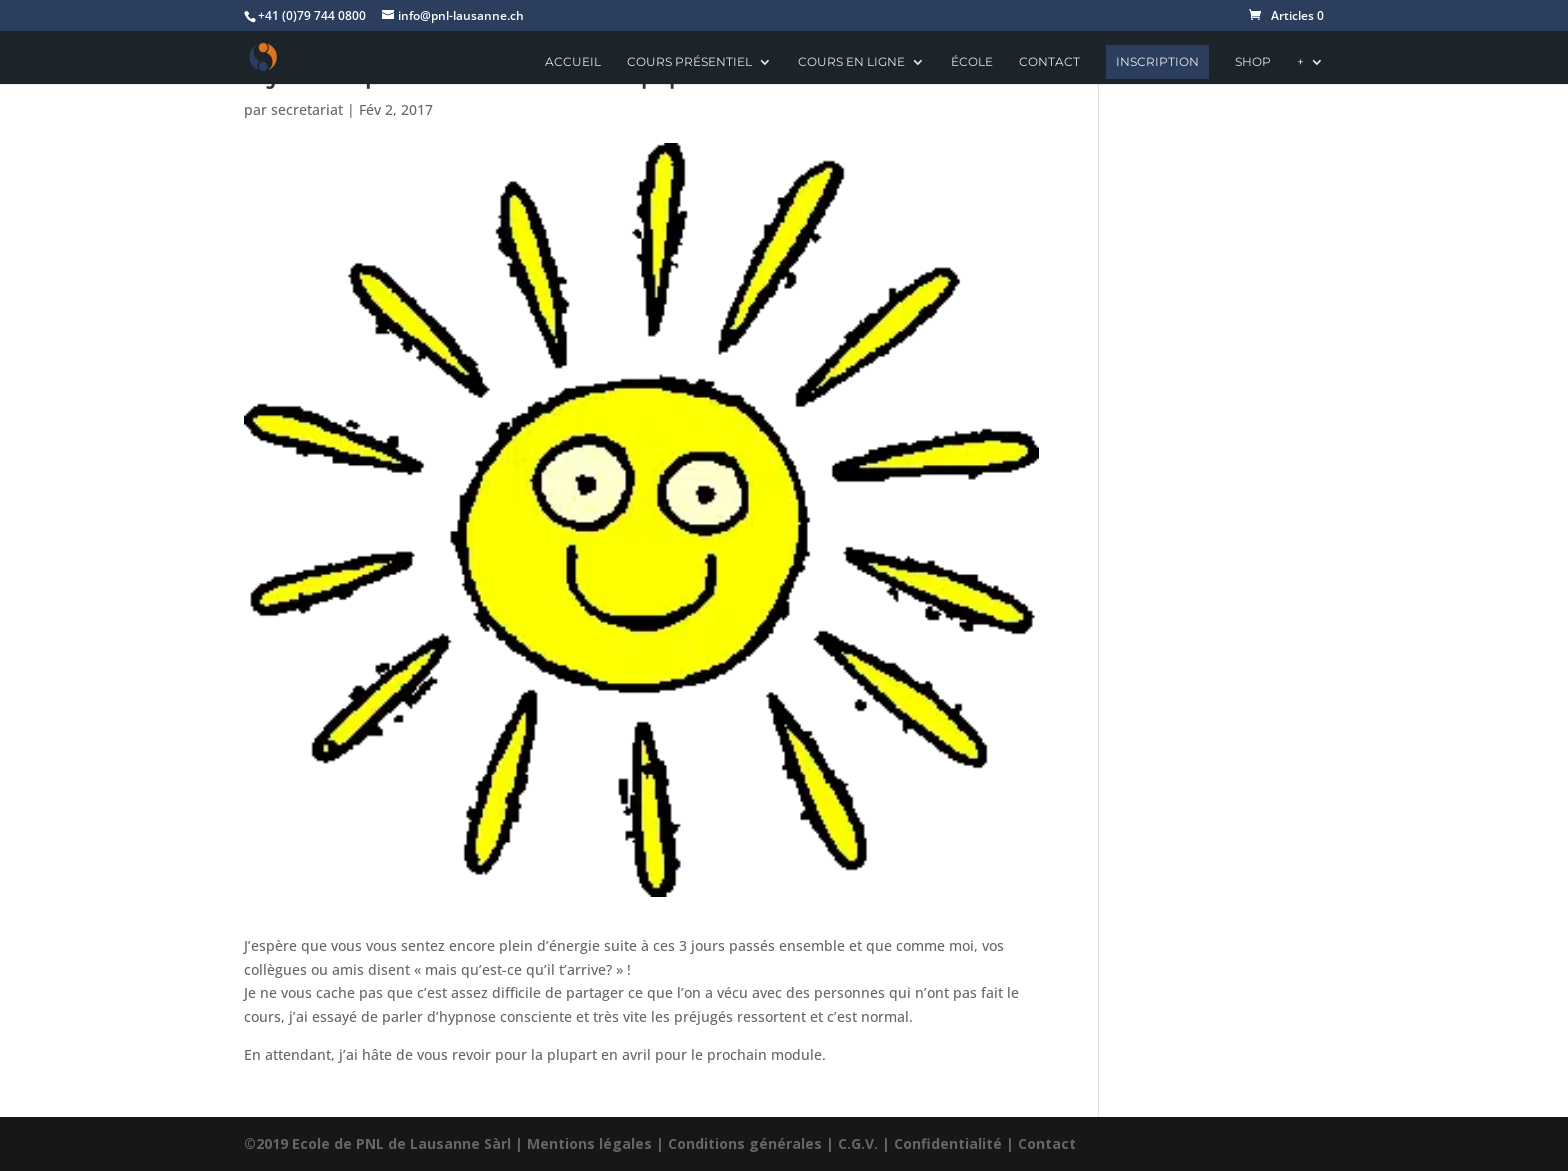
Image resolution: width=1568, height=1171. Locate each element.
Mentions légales (589, 1143)
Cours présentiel (689, 62)
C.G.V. (858, 1143)
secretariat (307, 109)
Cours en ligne (851, 62)
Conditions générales (745, 1143)
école (972, 62)
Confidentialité (948, 1143)
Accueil (573, 62)
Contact (1049, 62)
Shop (1253, 62)
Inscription (1157, 61)
